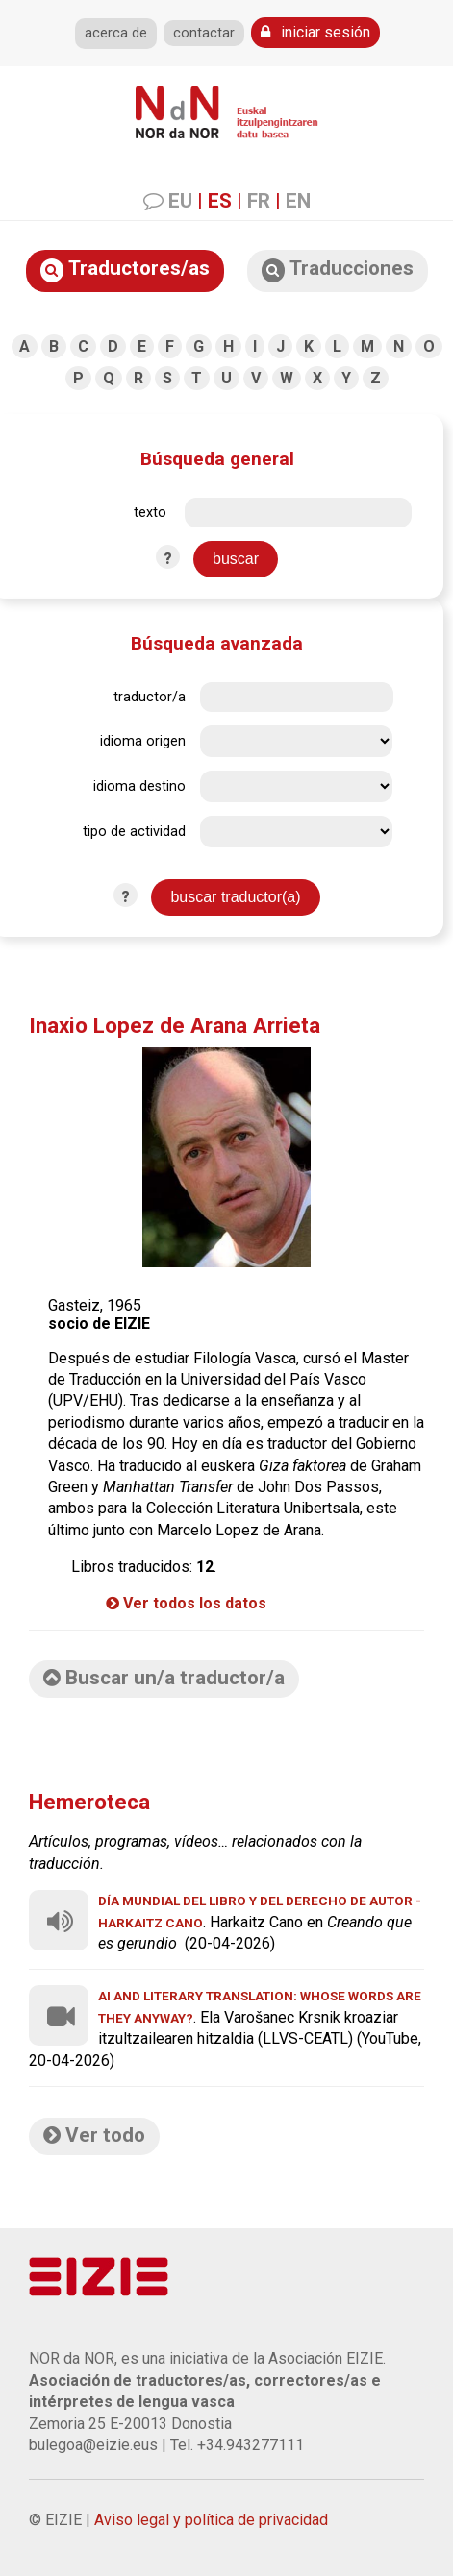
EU (180, 200)
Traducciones (338, 269)
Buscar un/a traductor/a (164, 1677)
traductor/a (149, 697)
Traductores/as (125, 269)
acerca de (116, 33)
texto (150, 512)
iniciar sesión (315, 32)
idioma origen (143, 741)
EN (298, 200)
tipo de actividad (134, 831)
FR (258, 200)
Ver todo (94, 2135)
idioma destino (139, 786)
